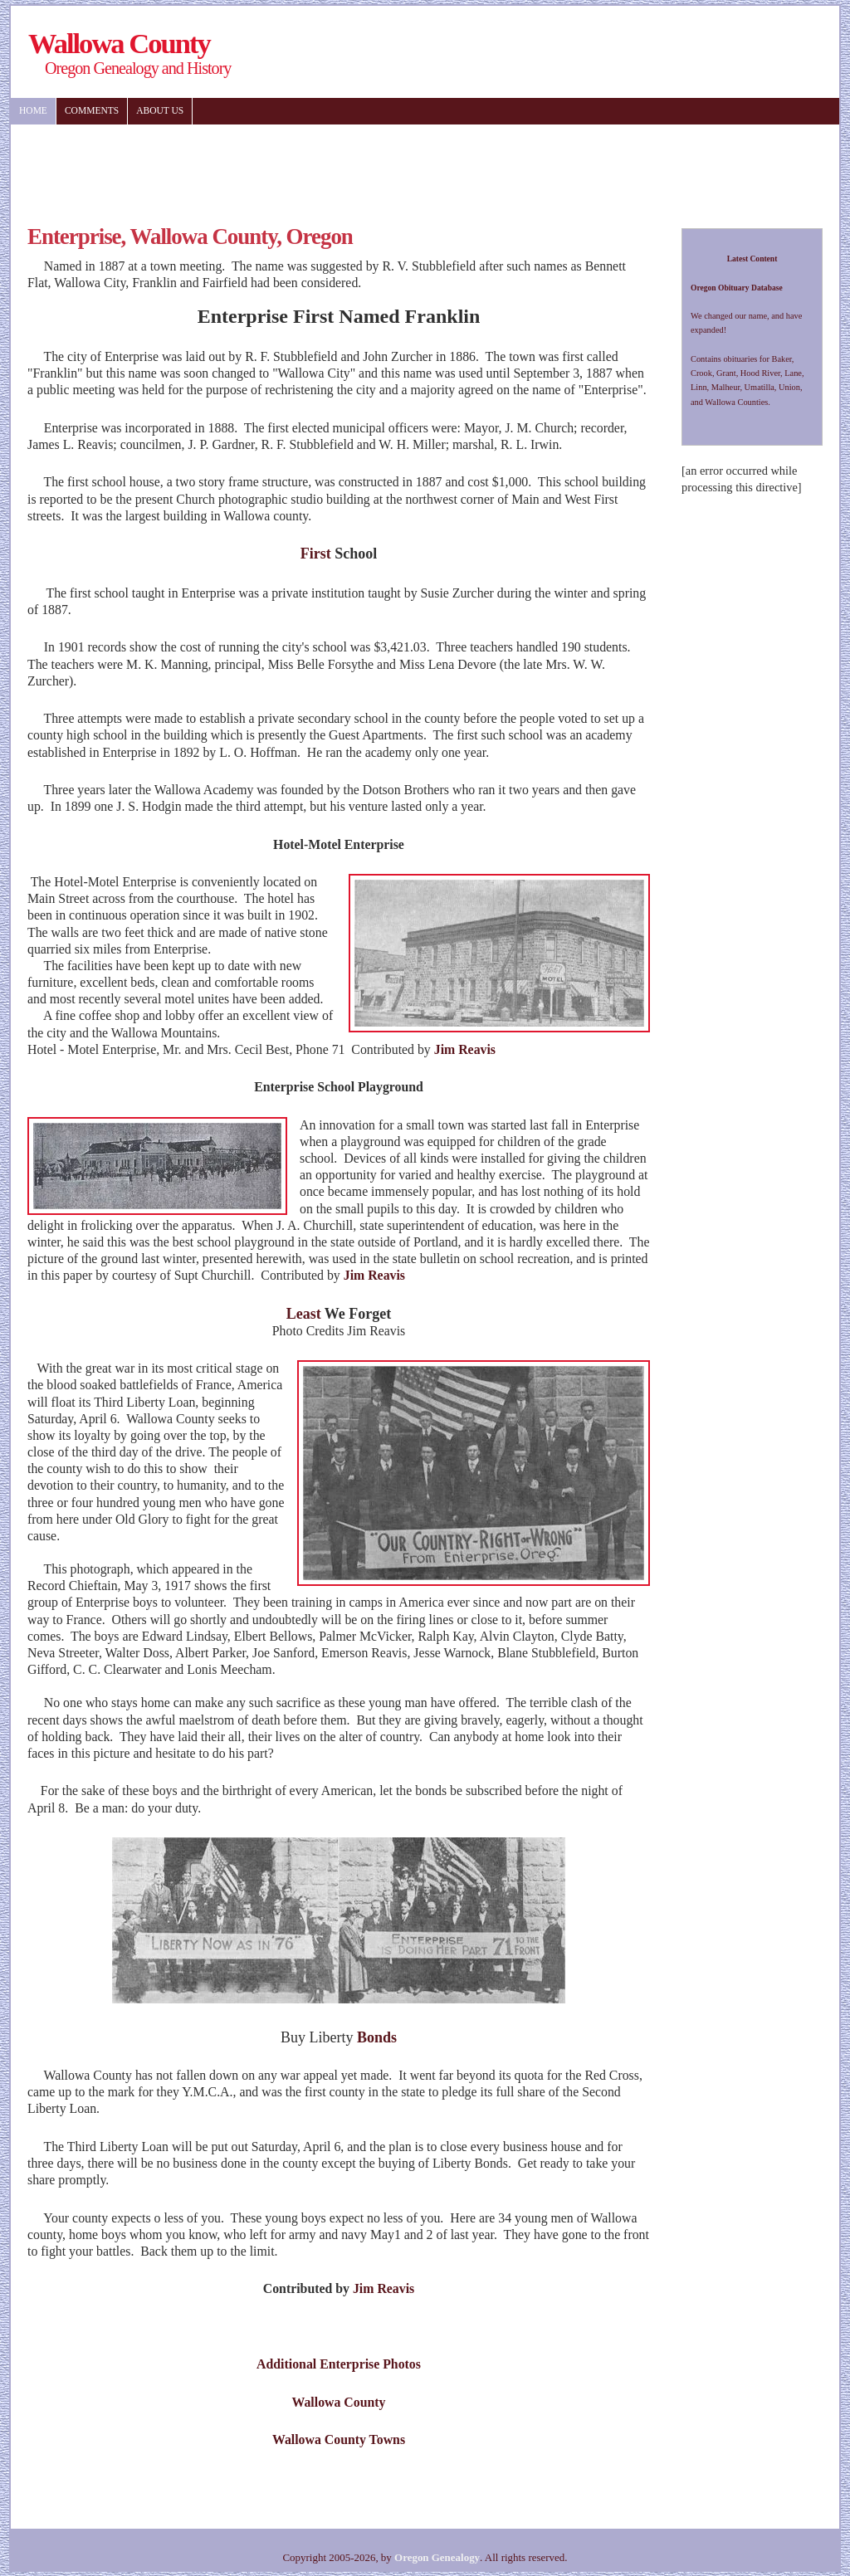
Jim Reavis (465, 1049)
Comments (92, 110)
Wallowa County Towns (338, 2439)
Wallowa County (338, 2402)
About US (159, 110)
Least (303, 1313)
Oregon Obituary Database (737, 287)
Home (33, 110)
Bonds (377, 2037)
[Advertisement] (317, 166)
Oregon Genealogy (437, 2557)
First (315, 553)
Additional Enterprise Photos (338, 2364)
